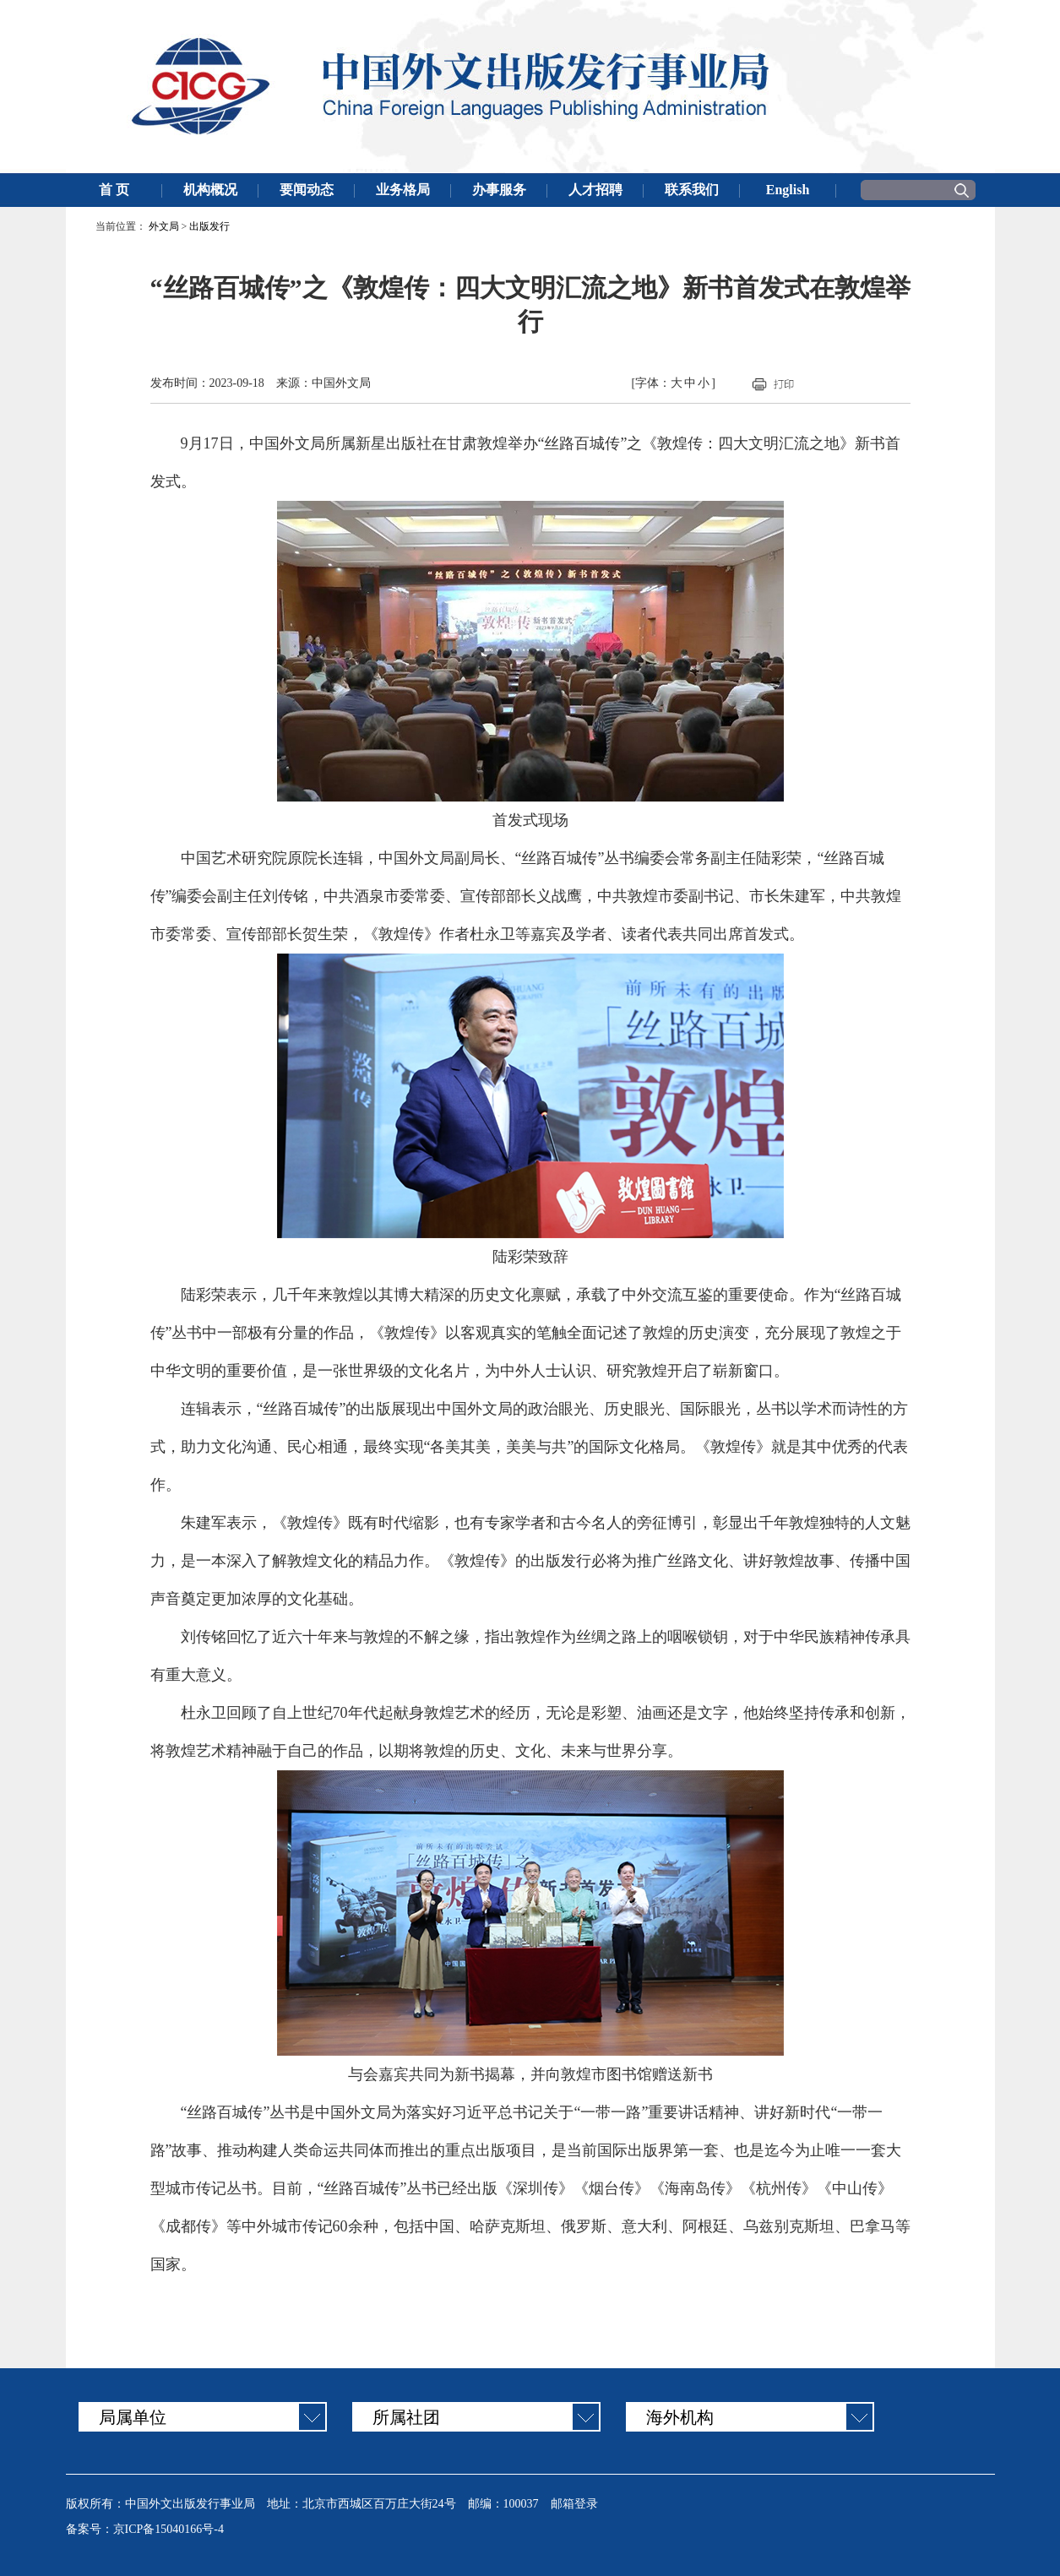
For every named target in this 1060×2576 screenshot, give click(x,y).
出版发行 (209, 226)
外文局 (164, 226)
